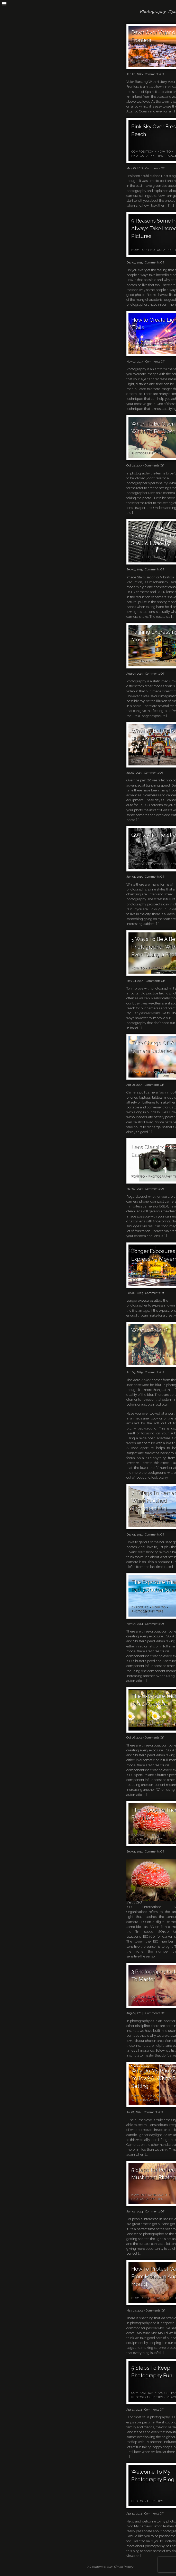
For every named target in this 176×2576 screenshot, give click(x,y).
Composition (142, 151)
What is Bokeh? (149, 1330)
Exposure (166, 345)
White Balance (144, 2100)
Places (160, 61)
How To (164, 151)
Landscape (141, 61)
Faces (163, 2393)
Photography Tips (147, 155)
